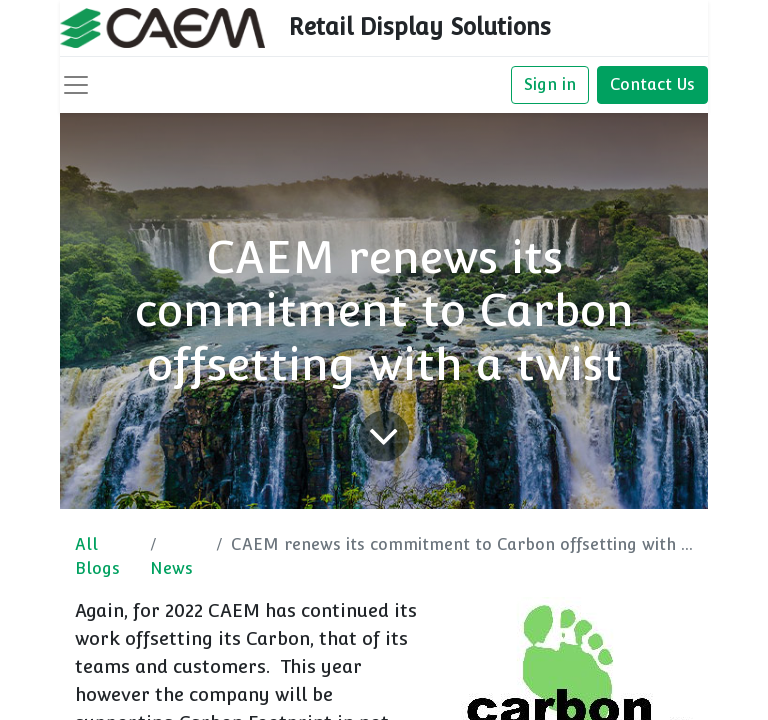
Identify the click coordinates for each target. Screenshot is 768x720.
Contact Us (652, 84)
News (171, 568)
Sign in (550, 84)
